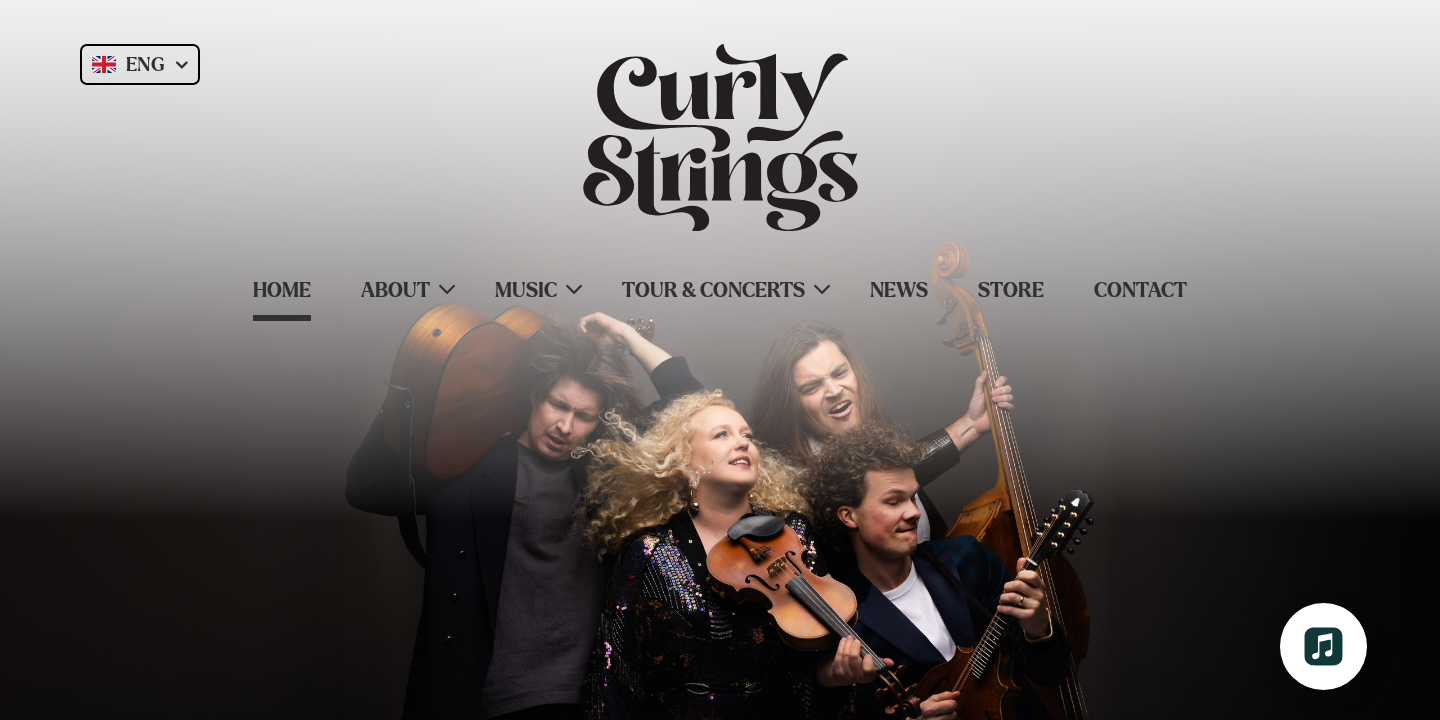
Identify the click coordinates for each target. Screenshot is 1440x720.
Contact (1140, 290)
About (395, 290)
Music (526, 290)
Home (282, 290)
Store (1011, 290)
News (899, 290)
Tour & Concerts (713, 290)
